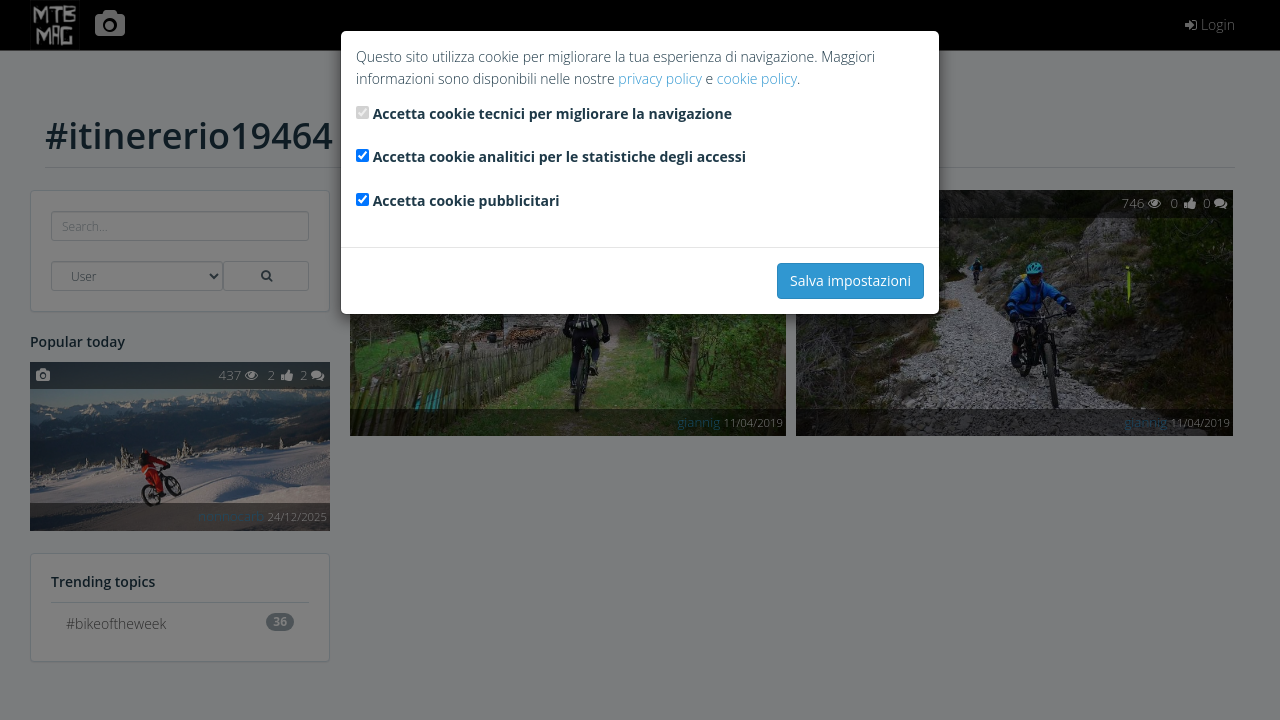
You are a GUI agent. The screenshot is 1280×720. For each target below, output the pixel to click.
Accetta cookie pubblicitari (466, 200)
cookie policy (757, 78)
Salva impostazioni (850, 280)
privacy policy (659, 78)
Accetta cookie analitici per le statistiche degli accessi (559, 156)
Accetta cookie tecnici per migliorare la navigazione (552, 113)
